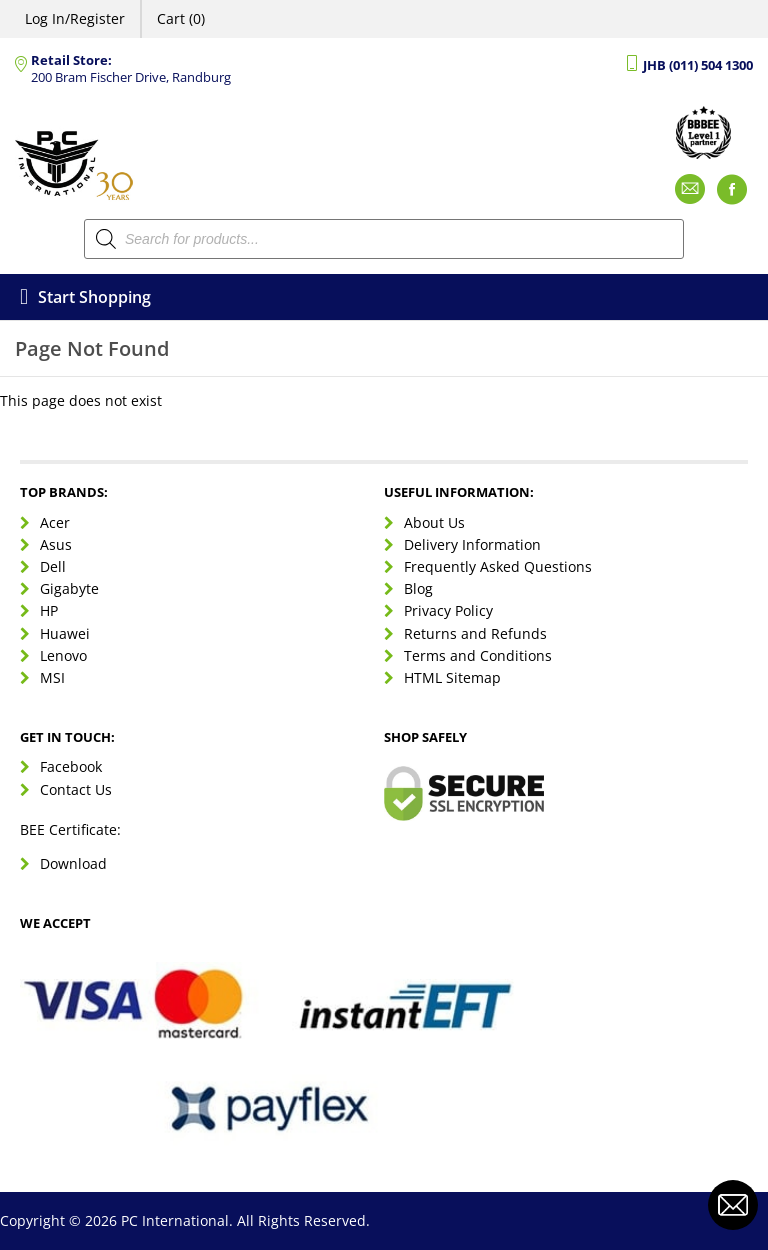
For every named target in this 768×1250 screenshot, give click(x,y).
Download (73, 863)
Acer (55, 522)
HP (49, 610)
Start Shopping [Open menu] (85, 297)
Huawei (65, 633)
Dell (53, 566)
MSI (52, 677)
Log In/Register (75, 18)
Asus (56, 544)
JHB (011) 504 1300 (698, 65)
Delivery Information (472, 544)
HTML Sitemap (452, 677)
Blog (418, 588)
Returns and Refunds (475, 633)
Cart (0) (181, 18)
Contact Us (76, 789)
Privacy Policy (448, 610)
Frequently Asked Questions (498, 566)
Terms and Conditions (478, 655)
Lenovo (63, 655)
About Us (434, 522)
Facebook (71, 766)
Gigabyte (69, 588)
